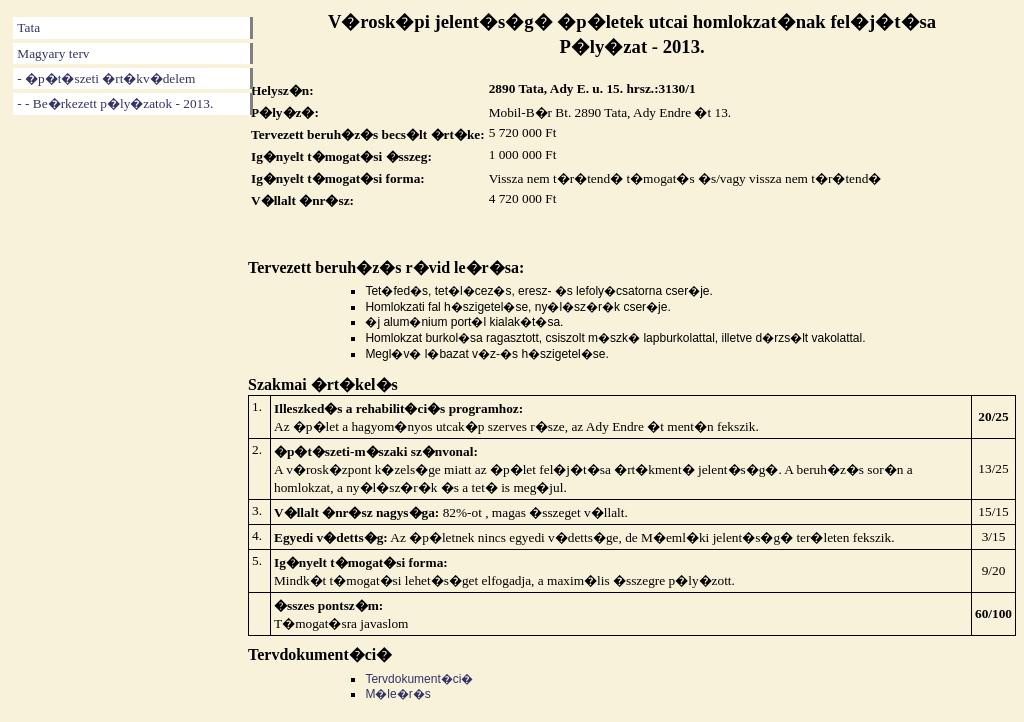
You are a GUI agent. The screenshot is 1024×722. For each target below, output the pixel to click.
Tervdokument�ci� (419, 679)
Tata (28, 27)
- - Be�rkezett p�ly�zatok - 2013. (115, 103)
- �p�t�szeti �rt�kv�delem (106, 78)
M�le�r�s (397, 694)
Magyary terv (53, 53)
